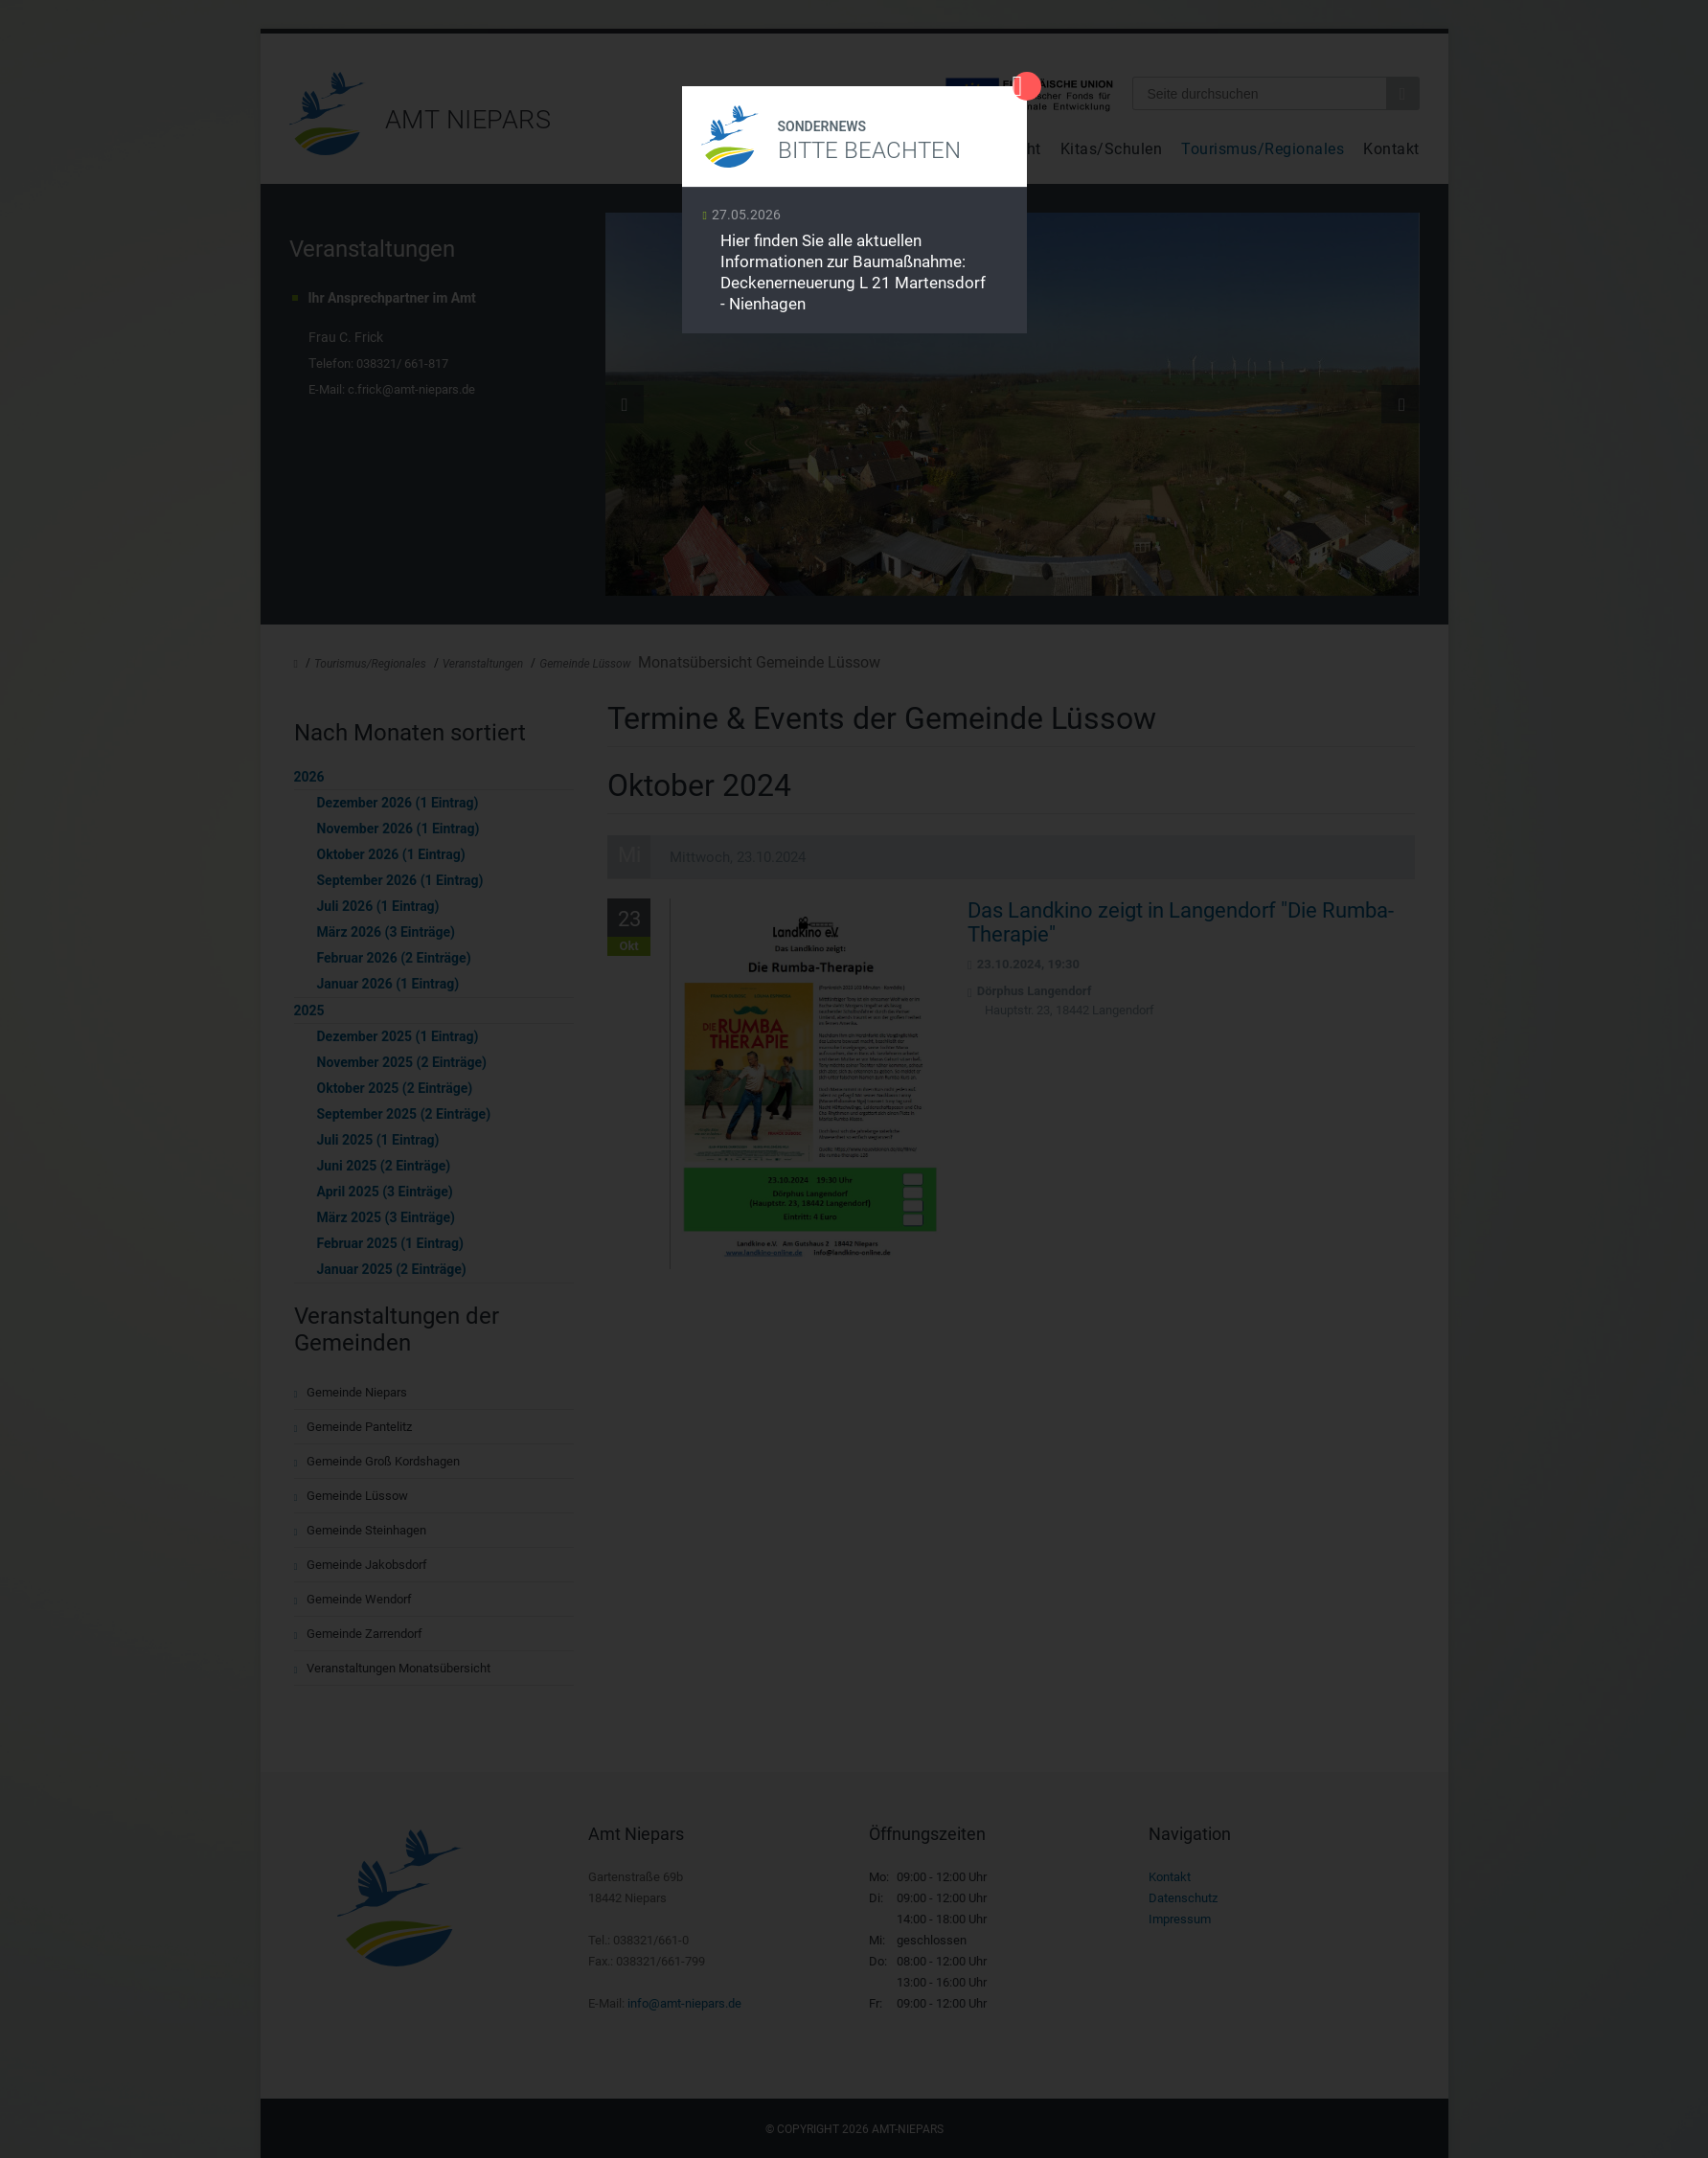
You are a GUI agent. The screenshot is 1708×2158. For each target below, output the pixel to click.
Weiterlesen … (854, 265)
